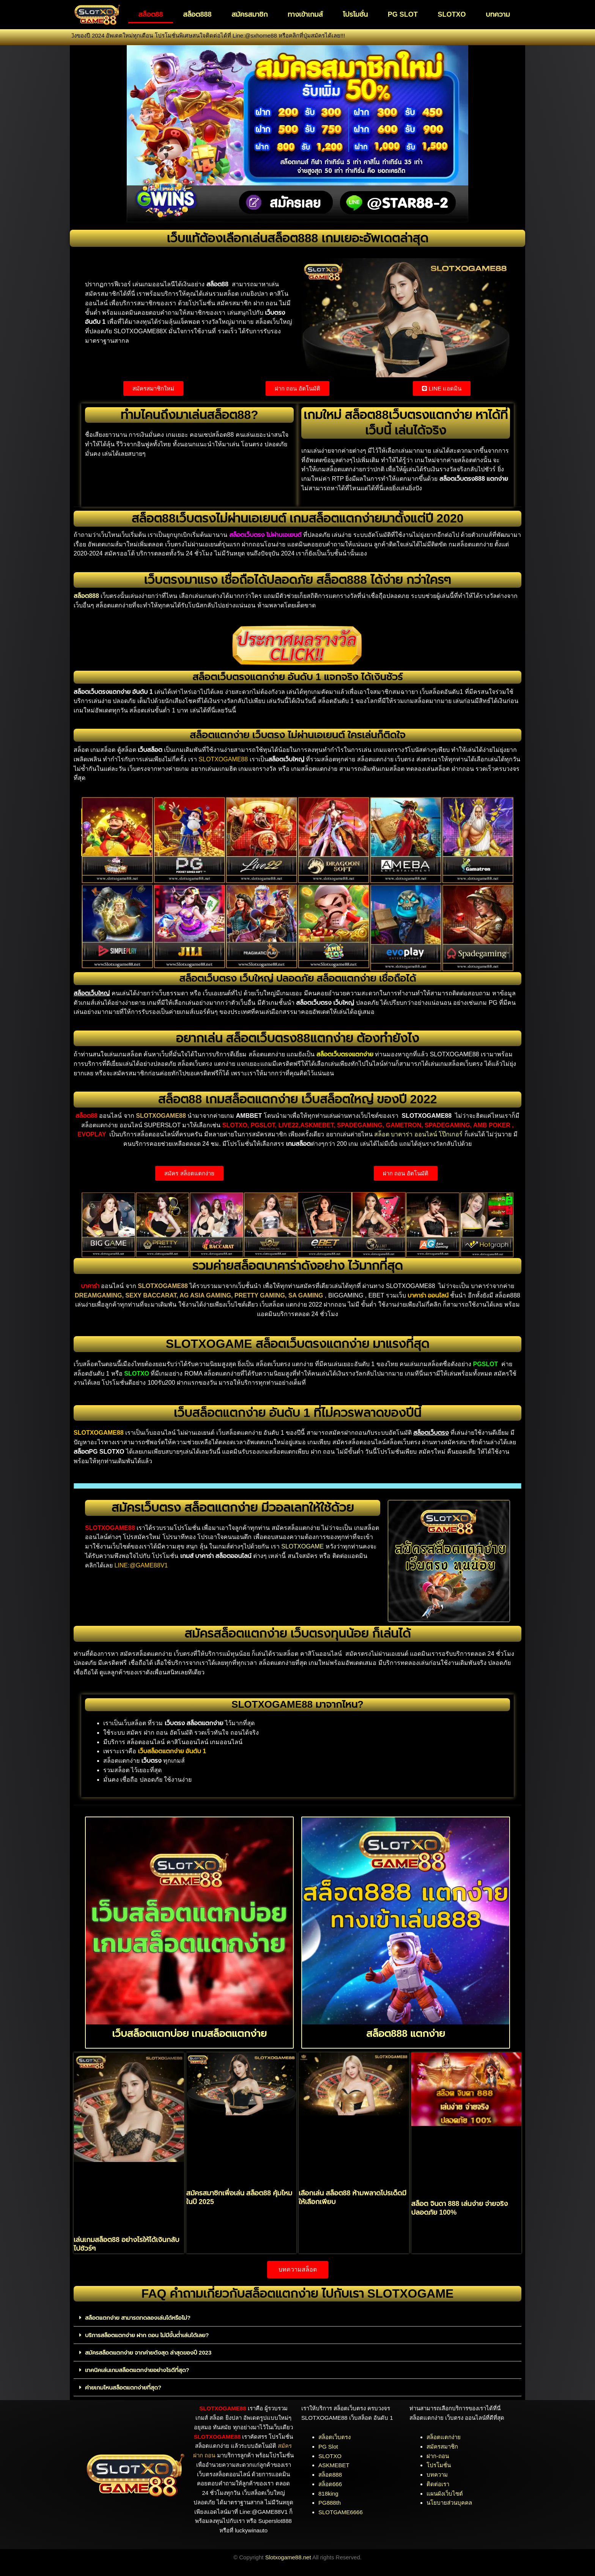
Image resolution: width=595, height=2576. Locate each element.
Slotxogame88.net (288, 2557)
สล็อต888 (197, 14)
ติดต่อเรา (438, 2484)
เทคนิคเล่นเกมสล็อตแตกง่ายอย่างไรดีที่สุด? (137, 2370)
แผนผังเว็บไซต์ (445, 2493)
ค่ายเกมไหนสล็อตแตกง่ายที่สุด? (123, 2387)
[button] (297, 2318)
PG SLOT (403, 14)
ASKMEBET (333, 2465)
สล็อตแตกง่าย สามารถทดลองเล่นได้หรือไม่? (137, 2317)
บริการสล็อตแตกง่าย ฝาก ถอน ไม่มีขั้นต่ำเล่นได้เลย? (147, 2335)
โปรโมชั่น (355, 14)
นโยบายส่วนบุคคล (449, 2502)
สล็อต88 (150, 14)
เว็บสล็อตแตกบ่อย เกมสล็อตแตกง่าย (189, 2033)
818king (328, 2493)
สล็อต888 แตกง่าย (405, 2033)
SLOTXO (452, 14)
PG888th (329, 2502)
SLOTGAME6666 (340, 2512)
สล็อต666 (330, 2484)
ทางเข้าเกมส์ (305, 14)
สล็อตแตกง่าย (444, 2437)
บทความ (498, 14)
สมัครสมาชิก (249, 14)
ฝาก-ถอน (438, 2456)
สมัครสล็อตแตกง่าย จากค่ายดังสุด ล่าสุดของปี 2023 (148, 2352)
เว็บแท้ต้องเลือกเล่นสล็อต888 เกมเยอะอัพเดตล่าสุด (297, 238)
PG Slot (328, 2446)
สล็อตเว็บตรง (334, 2437)
